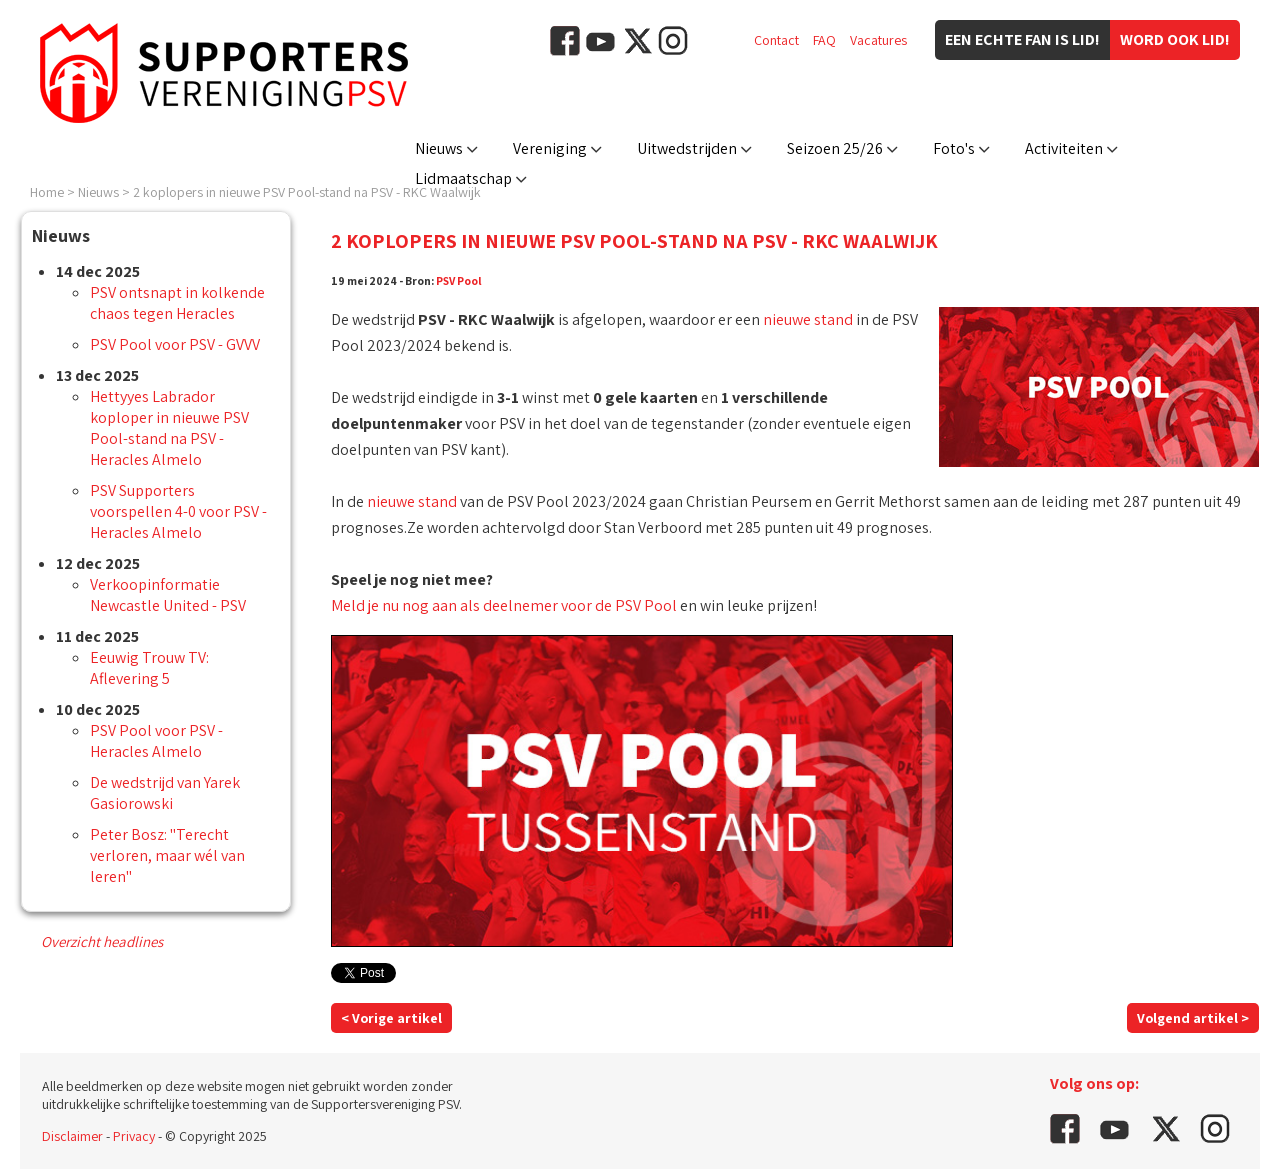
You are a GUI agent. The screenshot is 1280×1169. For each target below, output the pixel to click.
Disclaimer (72, 1136)
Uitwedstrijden (687, 148)
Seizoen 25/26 (835, 148)
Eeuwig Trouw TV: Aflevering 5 (149, 668)
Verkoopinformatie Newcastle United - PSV (168, 595)
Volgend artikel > (1193, 1018)
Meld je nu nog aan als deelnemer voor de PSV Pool (504, 605)
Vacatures (878, 40)
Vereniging (550, 148)
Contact (776, 40)
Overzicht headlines (102, 941)
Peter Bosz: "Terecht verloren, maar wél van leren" (167, 855)
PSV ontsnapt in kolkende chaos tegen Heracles (177, 303)
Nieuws (439, 148)
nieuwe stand (808, 319)
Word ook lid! (1175, 39)
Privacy (134, 1136)
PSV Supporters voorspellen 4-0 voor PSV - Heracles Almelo (178, 511)
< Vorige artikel (391, 1018)
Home (47, 192)
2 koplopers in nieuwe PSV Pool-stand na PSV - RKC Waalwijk (307, 192)
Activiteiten (1064, 148)
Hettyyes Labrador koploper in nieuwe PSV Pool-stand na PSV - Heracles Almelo (169, 428)
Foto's (954, 148)
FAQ (824, 40)
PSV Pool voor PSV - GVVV (175, 344)
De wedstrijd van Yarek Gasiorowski (165, 793)
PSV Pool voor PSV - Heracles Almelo (156, 741)
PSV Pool (459, 280)
